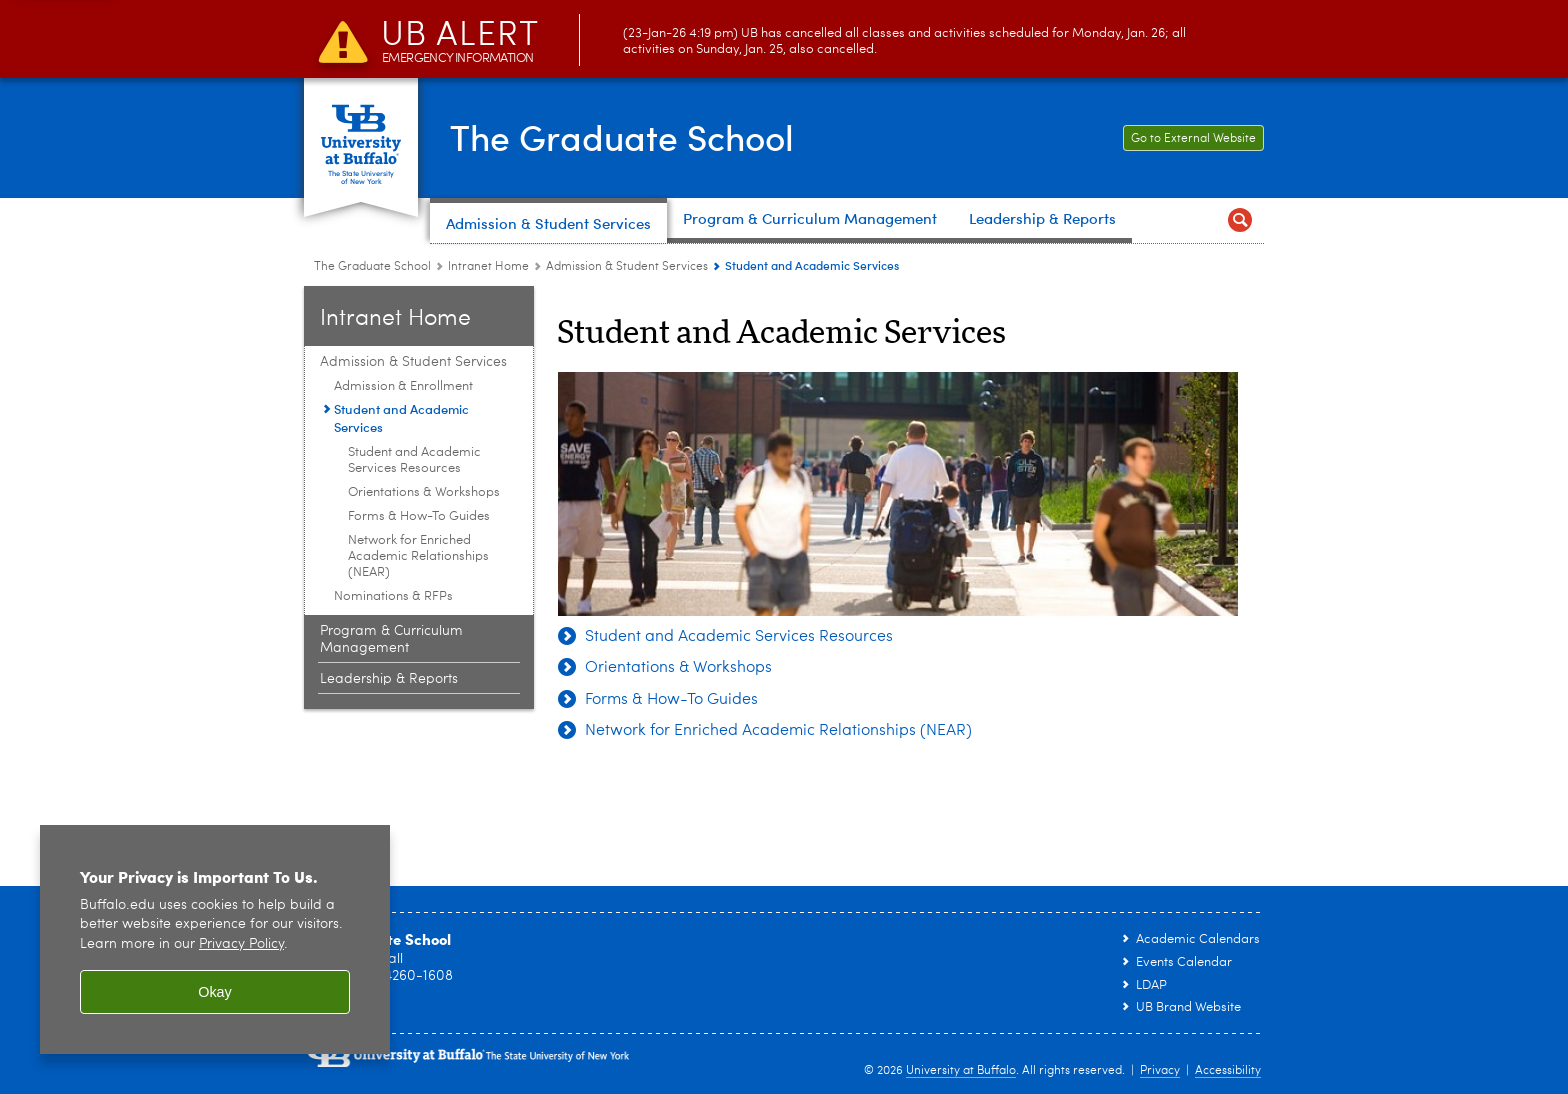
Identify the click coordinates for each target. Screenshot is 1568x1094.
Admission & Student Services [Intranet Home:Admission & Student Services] (627, 267)
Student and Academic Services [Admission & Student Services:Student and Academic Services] (401, 418)
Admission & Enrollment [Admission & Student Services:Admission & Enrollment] (403, 386)
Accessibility (1228, 1071)
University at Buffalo (961, 1071)
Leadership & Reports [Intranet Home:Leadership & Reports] (389, 679)
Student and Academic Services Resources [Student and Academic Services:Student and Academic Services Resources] (414, 460)
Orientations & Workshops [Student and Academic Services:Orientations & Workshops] (424, 492)
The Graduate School (626, 136)
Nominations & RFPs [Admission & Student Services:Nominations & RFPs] (393, 596)
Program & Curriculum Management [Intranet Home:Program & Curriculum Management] (391, 639)
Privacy (1160, 1071)
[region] (215, 939)
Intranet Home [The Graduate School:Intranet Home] (488, 267)
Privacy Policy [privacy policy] (241, 944)
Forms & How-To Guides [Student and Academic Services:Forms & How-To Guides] (419, 516)
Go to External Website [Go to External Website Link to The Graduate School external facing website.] (1189, 139)
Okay (215, 992)
